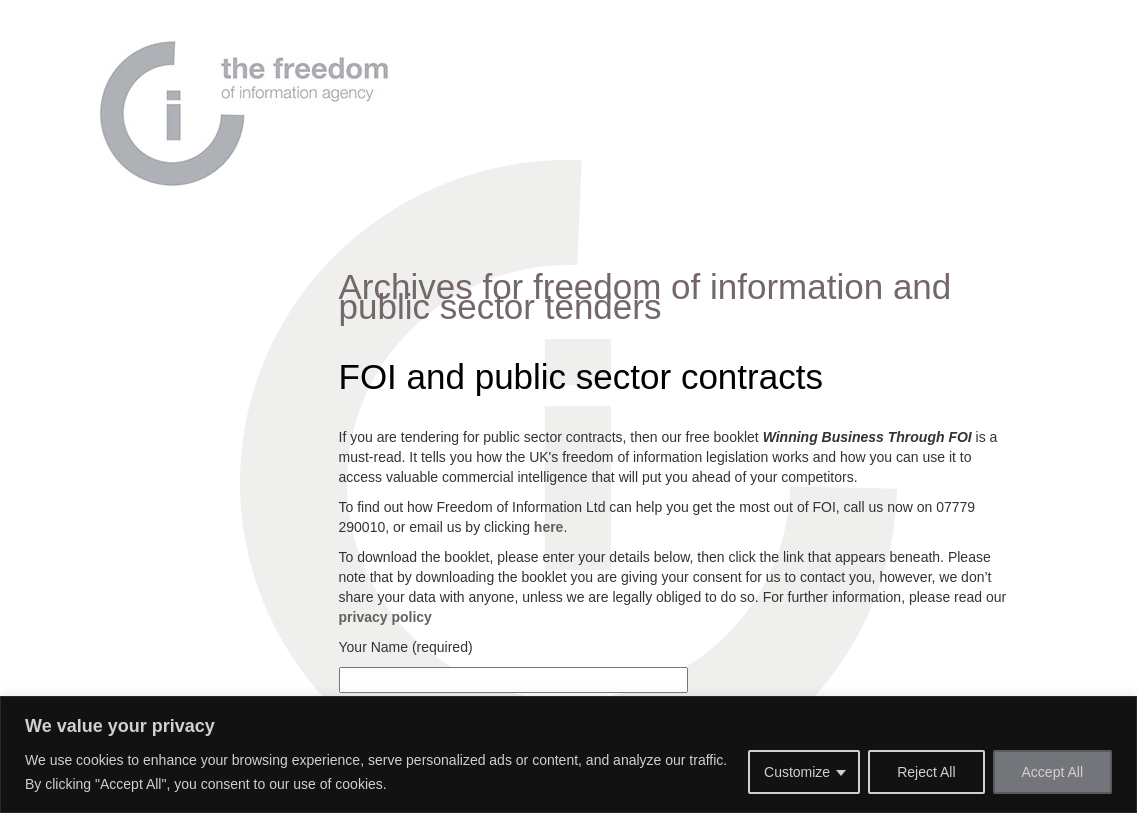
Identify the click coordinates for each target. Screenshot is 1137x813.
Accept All (1052, 772)
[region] (568, 754)
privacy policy (385, 617)
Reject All (926, 772)
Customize (797, 772)
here (549, 527)
